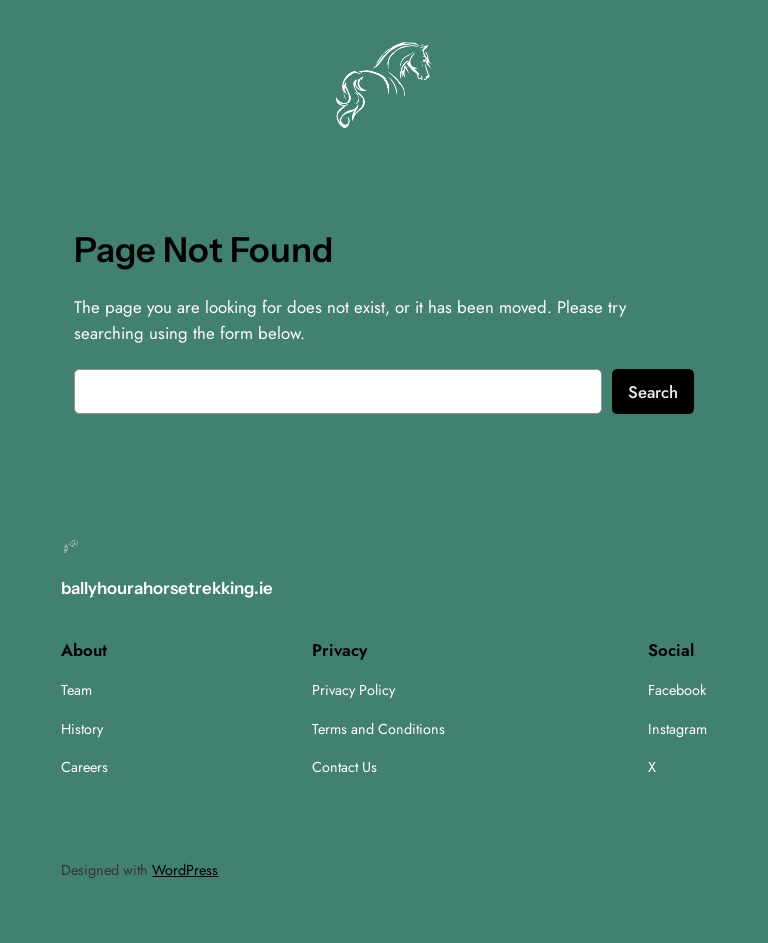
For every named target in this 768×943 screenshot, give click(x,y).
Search (653, 392)
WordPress (185, 870)
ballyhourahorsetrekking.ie (167, 588)
